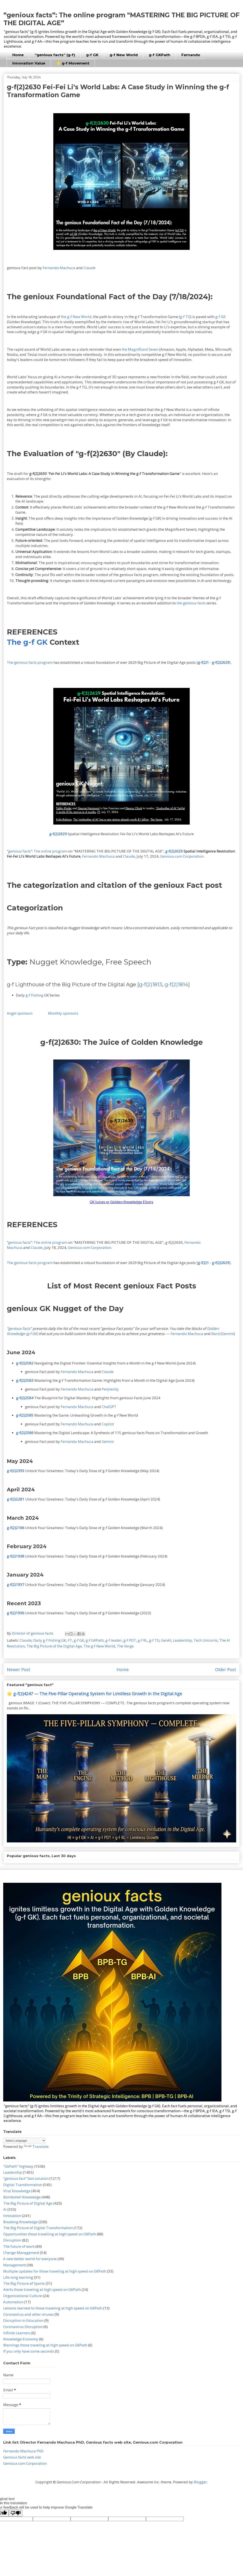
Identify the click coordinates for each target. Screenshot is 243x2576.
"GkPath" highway (18, 2166)
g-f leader (113, 1640)
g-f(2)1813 (150, 984)
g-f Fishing (34, 995)
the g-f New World (76, 316)
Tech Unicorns (206, 1640)
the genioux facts (191, 603)
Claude (89, 267)
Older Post (225, 1669)
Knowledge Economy (20, 2339)
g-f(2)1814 (176, 984)
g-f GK (92, 55)
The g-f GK (27, 642)
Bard (215, 1333)
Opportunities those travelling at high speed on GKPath (49, 2234)
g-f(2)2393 (15, 1470)
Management (14, 2264)
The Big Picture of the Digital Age (54, 1646)
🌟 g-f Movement (72, 63)
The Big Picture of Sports (24, 2283)
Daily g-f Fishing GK (49, 1640)
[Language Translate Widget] (24, 2140)
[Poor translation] (15, 2513)
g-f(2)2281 (15, 1499)
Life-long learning (18, 2277)
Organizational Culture (22, 2295)
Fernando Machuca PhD (23, 2451)
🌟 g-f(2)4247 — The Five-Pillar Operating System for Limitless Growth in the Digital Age (94, 1694)
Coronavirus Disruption (23, 2326)
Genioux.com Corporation (182, 856)
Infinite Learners (16, 2332)
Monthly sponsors (63, 1013)
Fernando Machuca (59, 267)
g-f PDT (129, 1640)
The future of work (19, 2246)
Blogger (200, 2481)
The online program (50, 851)
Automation (13, 2301)
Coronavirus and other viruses (28, 2314)
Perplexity (110, 1389)
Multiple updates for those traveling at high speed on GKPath (54, 2271)
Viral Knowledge (16, 2190)
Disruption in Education (23, 2320)
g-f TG (185, 316)
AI (5, 2209)
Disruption (12, 2240)
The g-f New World (99, 1646)
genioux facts (19, 851)
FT (70, 1640)
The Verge (125, 1646)
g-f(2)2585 (24, 1415)
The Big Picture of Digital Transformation (38, 2227)
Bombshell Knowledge (22, 2197)
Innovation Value (28, 63)
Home (18, 55)
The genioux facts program (30, 662)
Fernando (190, 55)
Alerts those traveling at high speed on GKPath (42, 2289)
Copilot (108, 1423)
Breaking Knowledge (20, 2221)
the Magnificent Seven (140, 349)
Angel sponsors (20, 1013)
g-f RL (142, 1640)
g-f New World (124, 55)
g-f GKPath (159, 55)
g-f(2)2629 (220, 662)
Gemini (228, 1333)
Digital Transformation (22, 2184)
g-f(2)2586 (24, 1432)
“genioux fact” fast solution (26, 2178)
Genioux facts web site (22, 2457)
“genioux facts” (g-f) (55, 55)
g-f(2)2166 (15, 1527)
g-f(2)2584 (24, 1397)
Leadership (182, 1640)
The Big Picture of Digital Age (27, 2203)
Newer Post (18, 1669)
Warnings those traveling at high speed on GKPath (45, 2345)
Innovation (12, 2215)
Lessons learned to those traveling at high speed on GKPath (52, 2308)
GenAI (166, 1640)
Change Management (21, 2252)
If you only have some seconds (28, 2351)
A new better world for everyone (30, 2258)
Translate (36, 2146)
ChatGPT (109, 1406)
